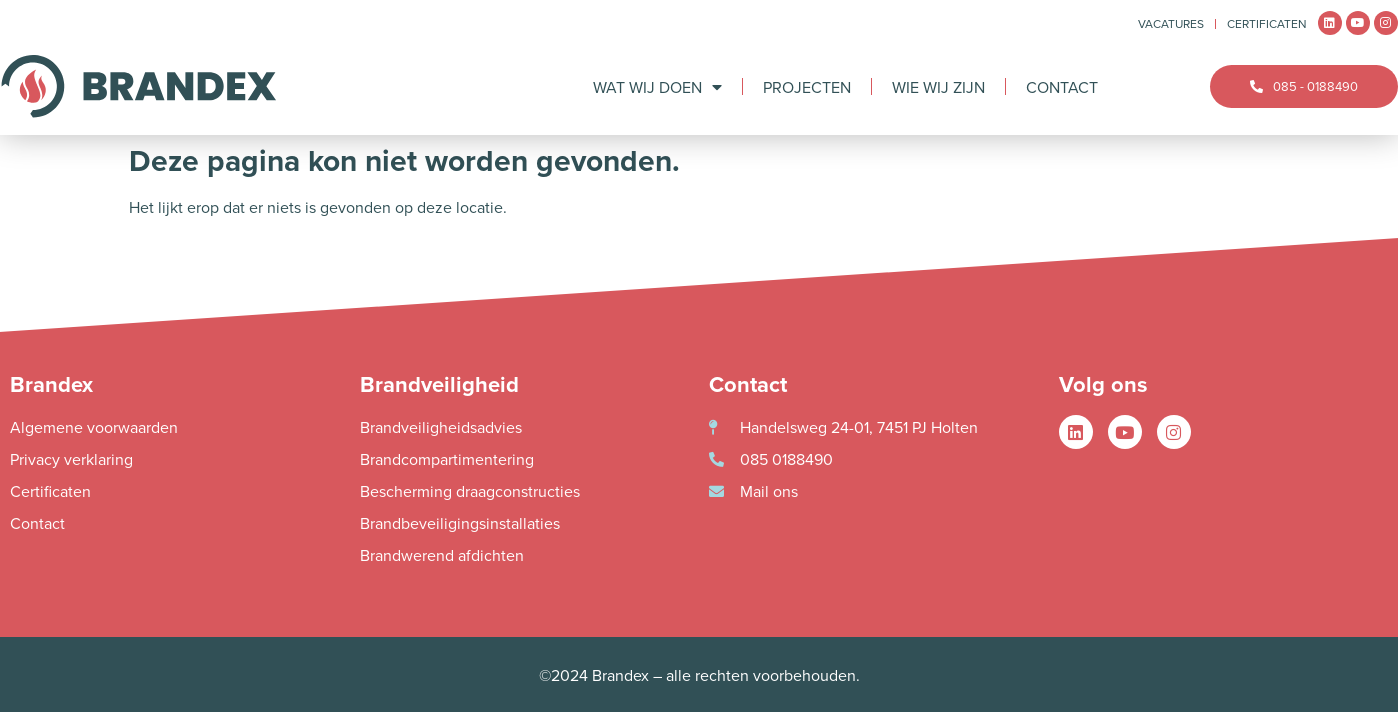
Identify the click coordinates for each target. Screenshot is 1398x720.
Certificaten (1267, 23)
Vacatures (1171, 23)
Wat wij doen (657, 87)
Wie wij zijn (938, 87)
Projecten (807, 87)
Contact (1062, 87)
